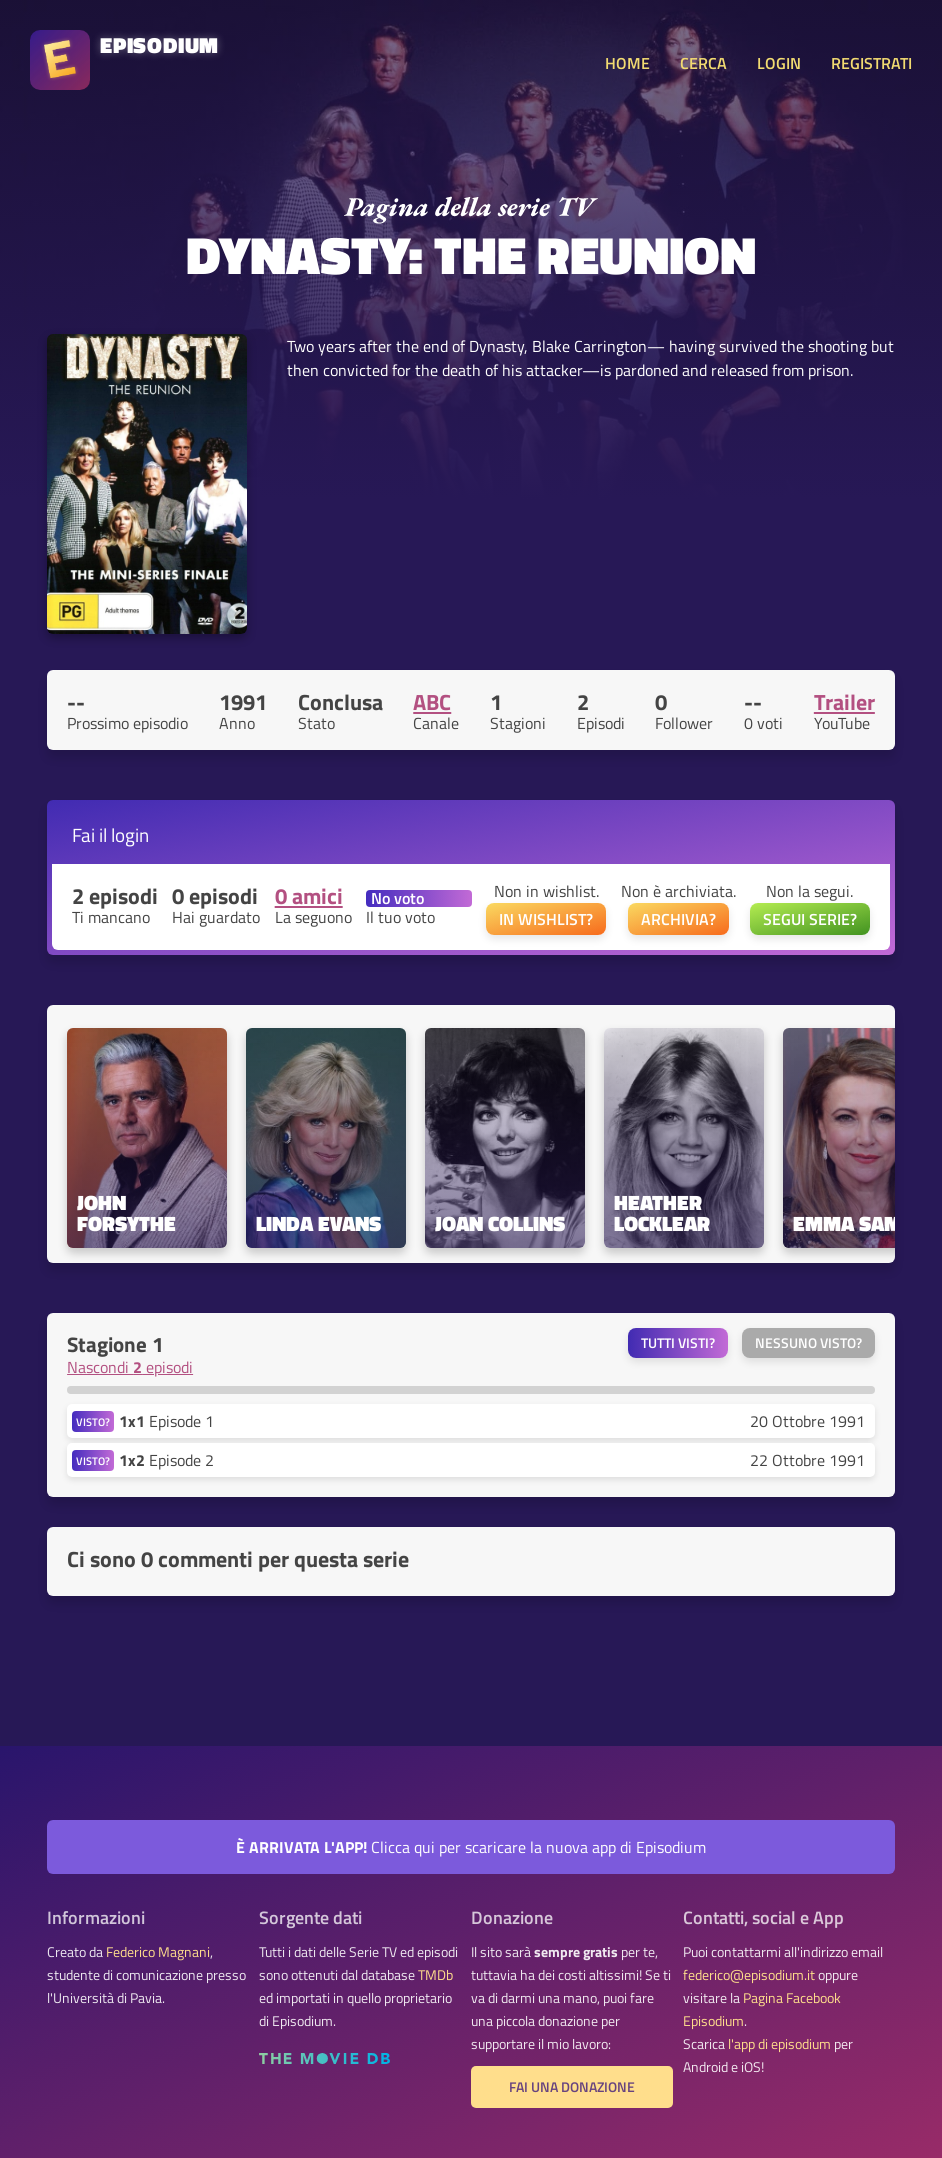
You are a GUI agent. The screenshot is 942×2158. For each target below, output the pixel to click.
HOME (627, 63)
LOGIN (779, 63)
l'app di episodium (779, 2044)
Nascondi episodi (130, 1367)
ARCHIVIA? (678, 919)
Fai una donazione (572, 2087)
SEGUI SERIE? (810, 919)
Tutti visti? (678, 1343)
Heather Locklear (662, 1213)
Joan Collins (500, 1223)
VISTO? (93, 1421)
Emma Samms (862, 1223)
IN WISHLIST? (546, 919)
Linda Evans (318, 1223)
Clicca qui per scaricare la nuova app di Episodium (471, 1847)
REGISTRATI (871, 63)
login (130, 834)
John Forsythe (126, 1213)
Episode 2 (166, 1460)
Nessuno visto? (808, 1343)
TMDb (435, 1975)
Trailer (844, 702)
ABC (432, 702)
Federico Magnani (158, 1952)
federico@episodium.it (749, 1975)
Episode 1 (166, 1421)
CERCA (703, 63)
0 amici (309, 896)
